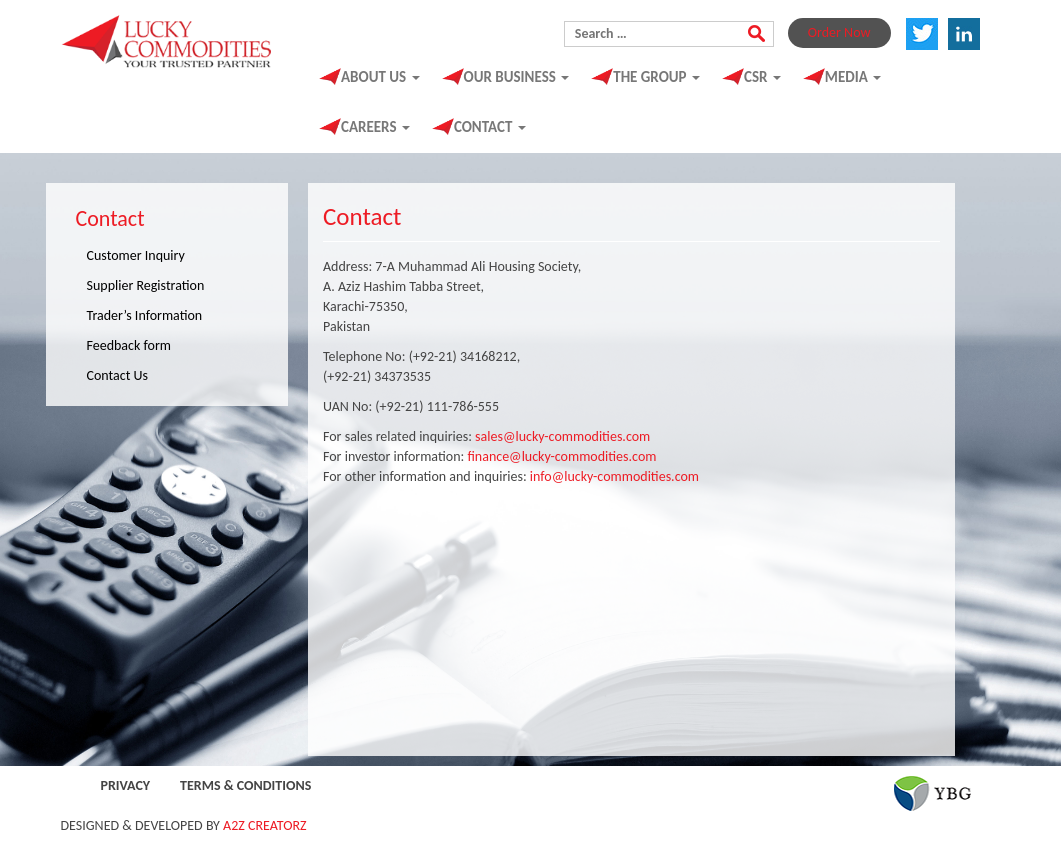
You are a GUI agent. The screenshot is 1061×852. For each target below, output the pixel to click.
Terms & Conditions (245, 785)
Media (853, 77)
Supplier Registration (146, 285)
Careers (375, 127)
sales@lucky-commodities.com (562, 436)
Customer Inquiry (136, 255)
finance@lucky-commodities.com (561, 456)
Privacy (126, 785)
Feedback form (129, 345)
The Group (656, 77)
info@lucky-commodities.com (614, 476)
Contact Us (118, 375)
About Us (380, 77)
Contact (490, 127)
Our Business (517, 77)
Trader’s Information (145, 315)
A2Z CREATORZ (265, 825)
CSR (762, 77)
